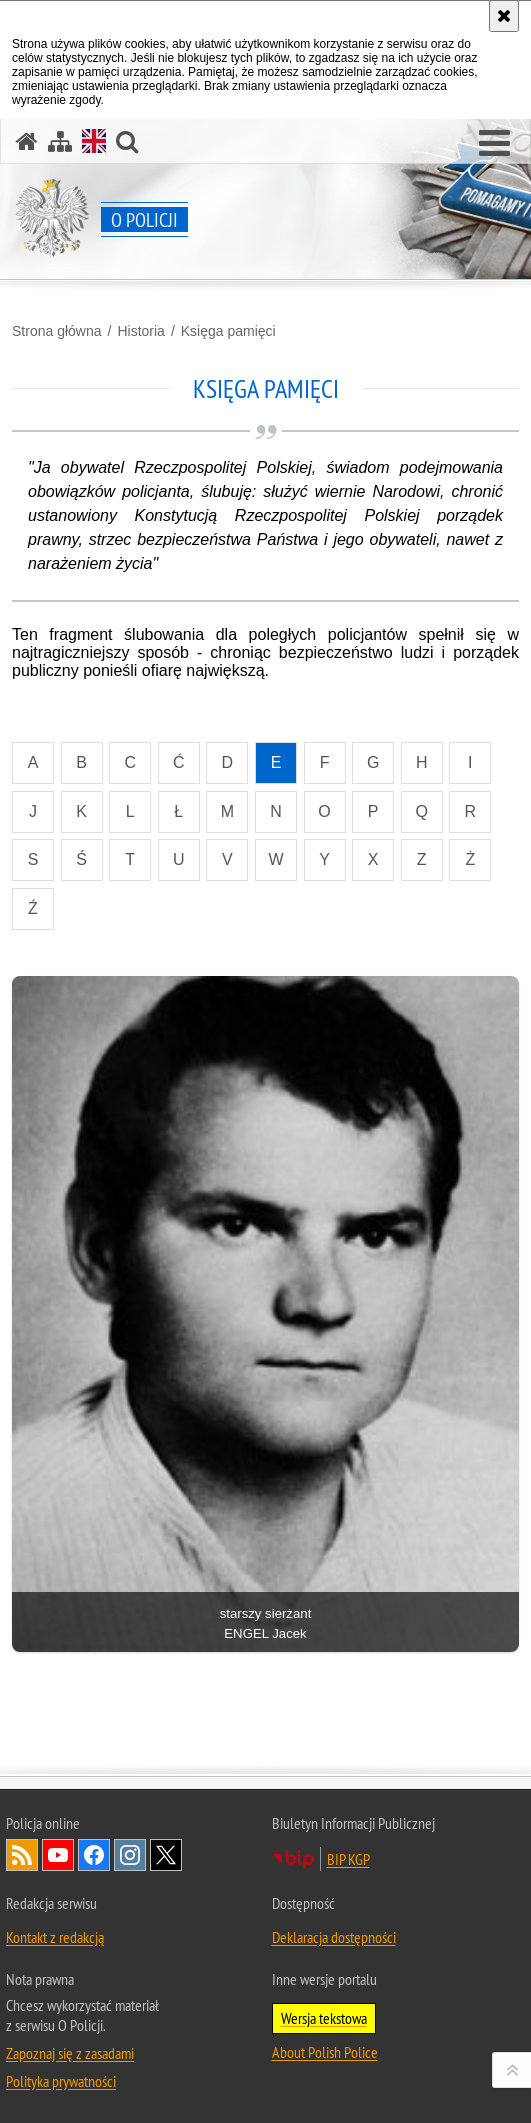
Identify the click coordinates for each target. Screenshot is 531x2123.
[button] (494, 144)
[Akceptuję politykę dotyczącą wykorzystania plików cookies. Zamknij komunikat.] (504, 16)
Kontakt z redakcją (55, 1937)
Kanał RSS (22, 1855)
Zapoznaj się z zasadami (70, 2053)
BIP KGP (348, 1859)
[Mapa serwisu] (60, 141)
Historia (140, 331)
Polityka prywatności (61, 2081)
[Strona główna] (27, 141)
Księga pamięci (228, 331)
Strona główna (57, 331)
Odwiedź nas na (58, 1855)
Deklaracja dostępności (334, 1937)
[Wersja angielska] (94, 141)
